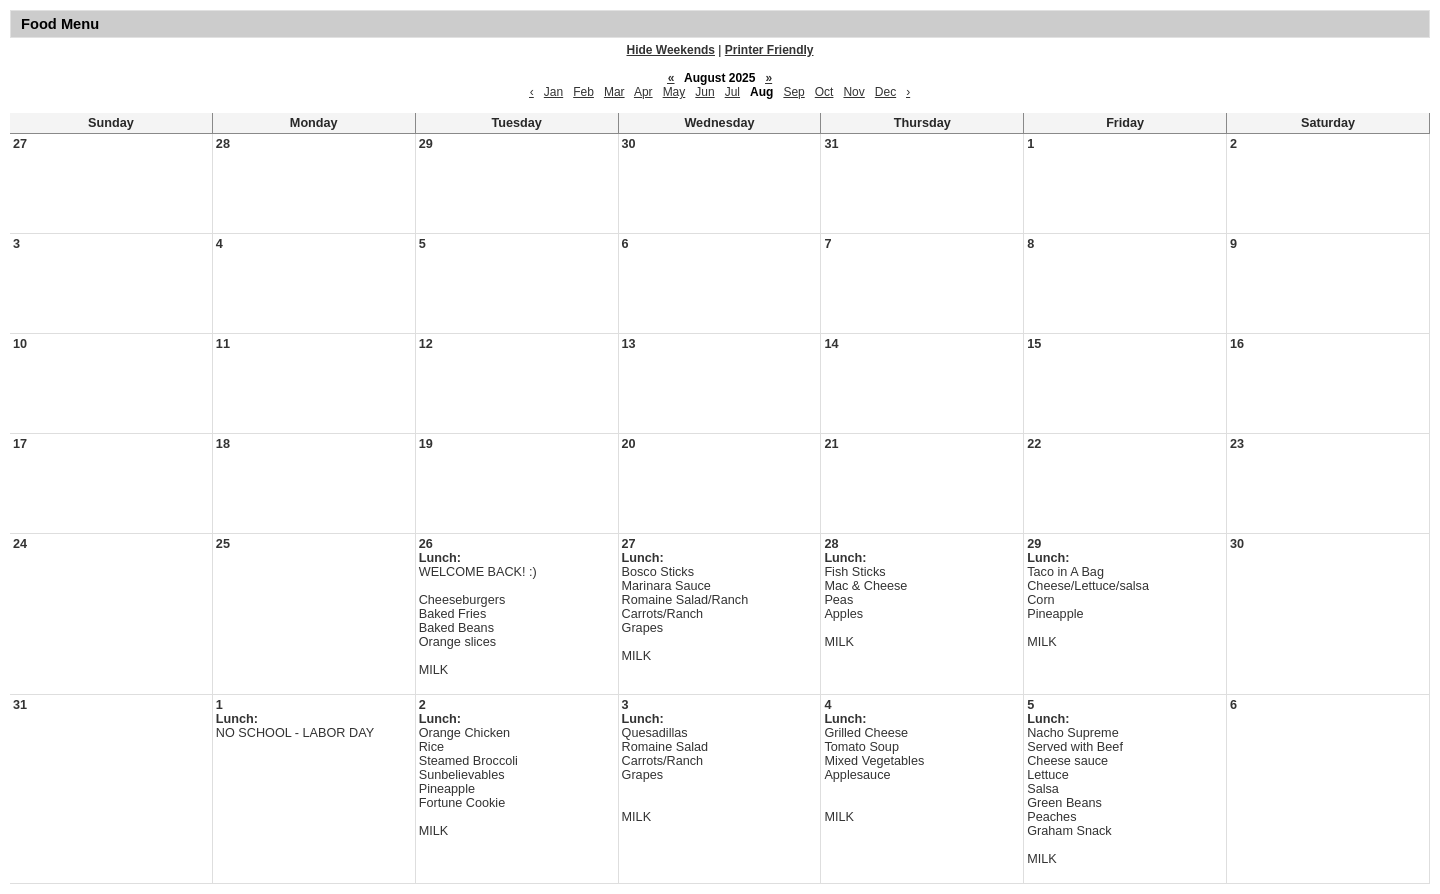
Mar (614, 92)
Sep (793, 92)
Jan (553, 92)
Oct (824, 92)
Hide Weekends (671, 50)
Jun (704, 92)
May (674, 92)
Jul (732, 92)
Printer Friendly (769, 50)
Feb (583, 92)
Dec (885, 92)
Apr (643, 92)
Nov (853, 92)
